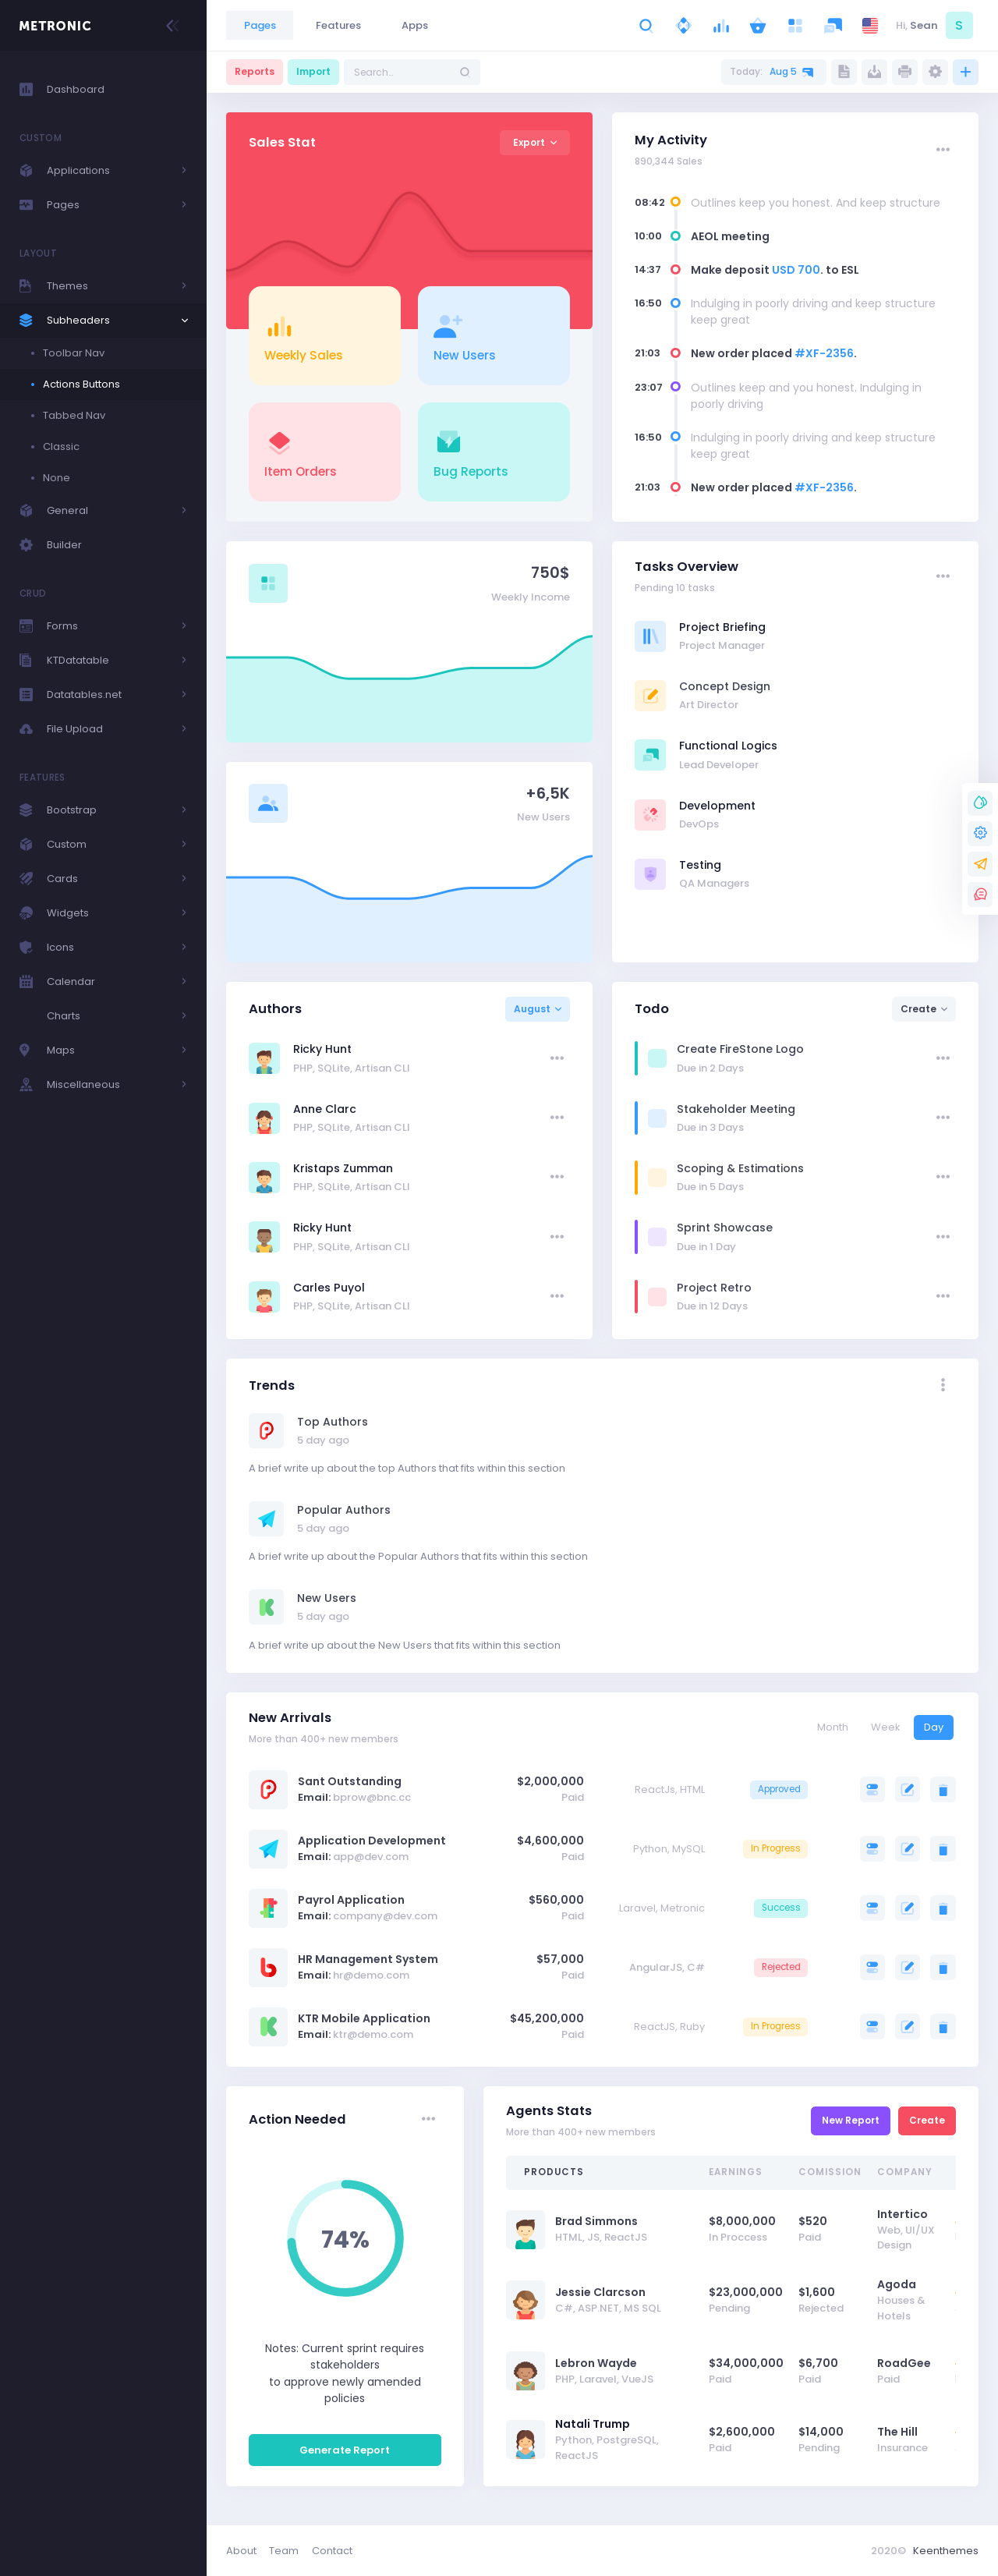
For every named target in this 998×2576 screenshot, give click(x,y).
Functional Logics (728, 745)
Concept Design (724, 686)
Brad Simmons (596, 2221)
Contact (332, 2550)
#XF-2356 (824, 353)
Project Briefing (722, 627)
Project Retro (714, 1287)
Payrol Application (351, 1900)
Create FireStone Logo (740, 1049)
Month (832, 1727)
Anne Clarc (324, 1109)
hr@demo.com (371, 1975)
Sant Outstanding (350, 1781)
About (241, 2550)
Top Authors (332, 1422)
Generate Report (344, 2450)
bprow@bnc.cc (372, 1797)
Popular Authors (344, 1510)
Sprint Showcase (725, 1227)
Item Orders (300, 471)
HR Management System (368, 1959)
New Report (850, 2120)
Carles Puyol (329, 1287)
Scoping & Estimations (740, 1168)
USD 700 (796, 270)
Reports (254, 71)
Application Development (372, 1840)
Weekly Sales (303, 355)
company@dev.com (385, 1915)
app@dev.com (371, 1856)
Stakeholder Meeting (736, 1109)
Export (529, 142)
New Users (465, 355)
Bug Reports (471, 471)
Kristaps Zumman (343, 1168)
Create (918, 1008)
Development (717, 805)
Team (284, 2550)
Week (886, 1727)
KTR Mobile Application (364, 2018)
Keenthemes (946, 2550)
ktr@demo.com (373, 2034)
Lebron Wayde (596, 2363)
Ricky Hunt (322, 1049)
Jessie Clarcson (600, 2292)
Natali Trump (592, 2424)
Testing (700, 865)
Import (313, 71)
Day (933, 1727)
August (532, 1008)
